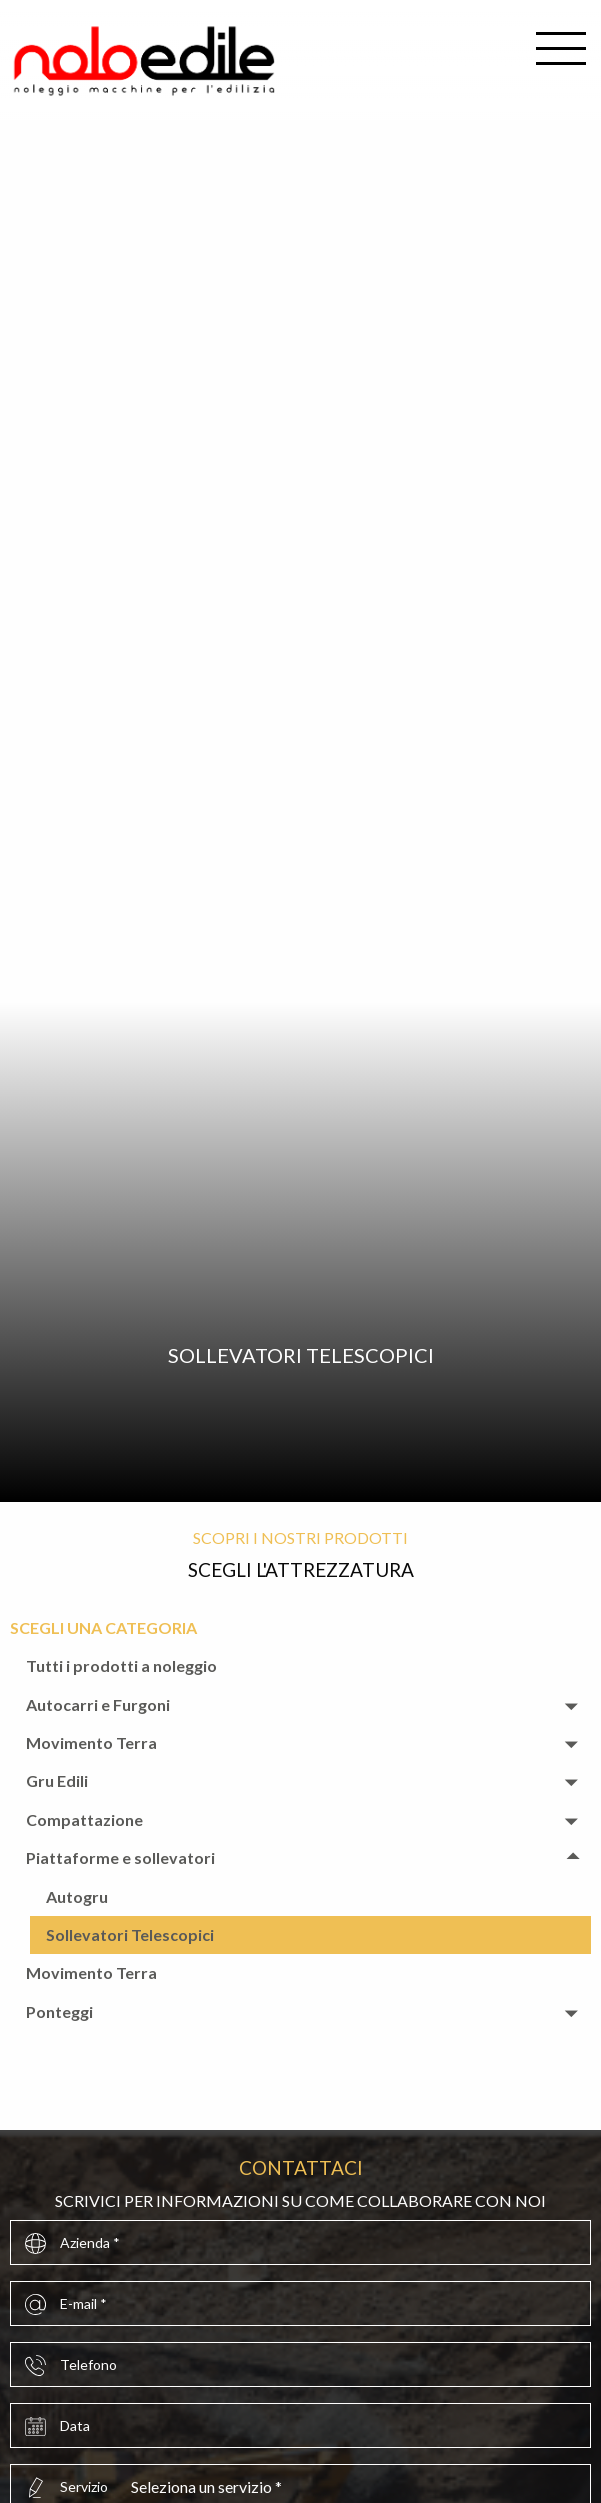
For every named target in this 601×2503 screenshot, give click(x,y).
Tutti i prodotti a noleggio (121, 1665)
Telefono (88, 2364)
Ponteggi (59, 2011)
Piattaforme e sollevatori (120, 1857)
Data (75, 2425)
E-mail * (83, 2303)
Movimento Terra (91, 1742)
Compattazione (84, 1819)
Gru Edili (57, 1780)
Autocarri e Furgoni (98, 1704)
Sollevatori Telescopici (130, 1934)
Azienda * (90, 2242)
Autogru (77, 1896)
